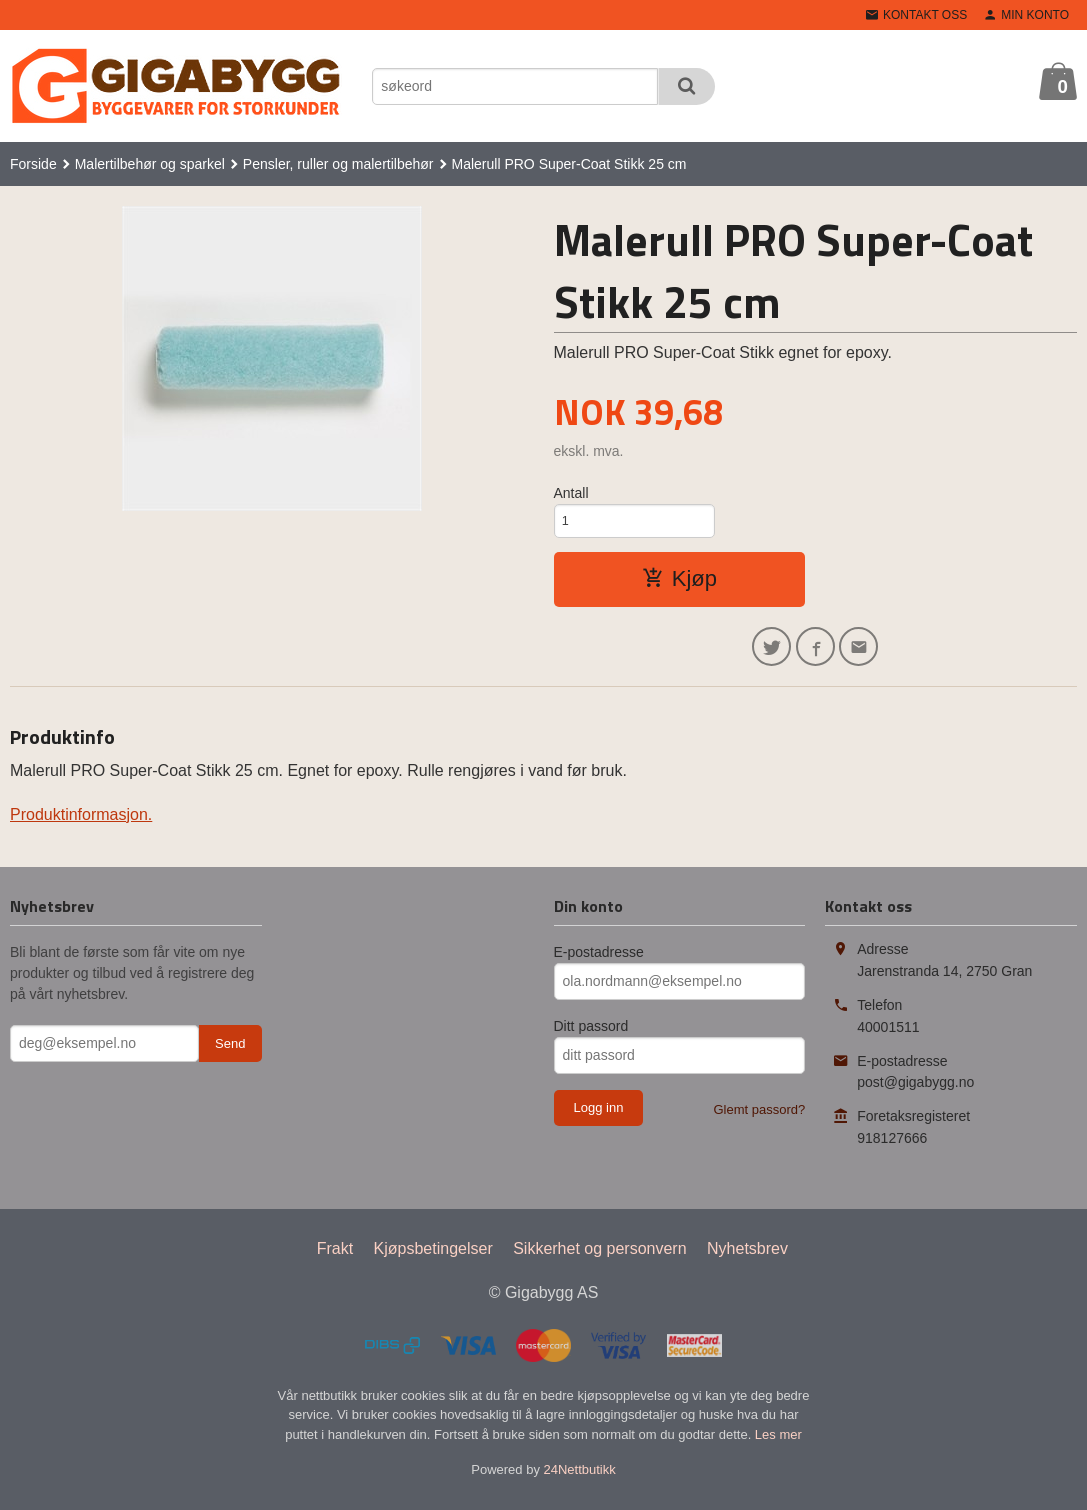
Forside (33, 164)
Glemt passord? (759, 1119)
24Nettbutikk (580, 1479)
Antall (571, 493)
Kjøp (679, 583)
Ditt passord (591, 1036)
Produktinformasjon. (81, 824)
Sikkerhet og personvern (599, 1258)
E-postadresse (599, 962)
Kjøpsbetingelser (433, 1258)
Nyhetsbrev (747, 1258)
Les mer (778, 1444)
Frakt (335, 1258)
